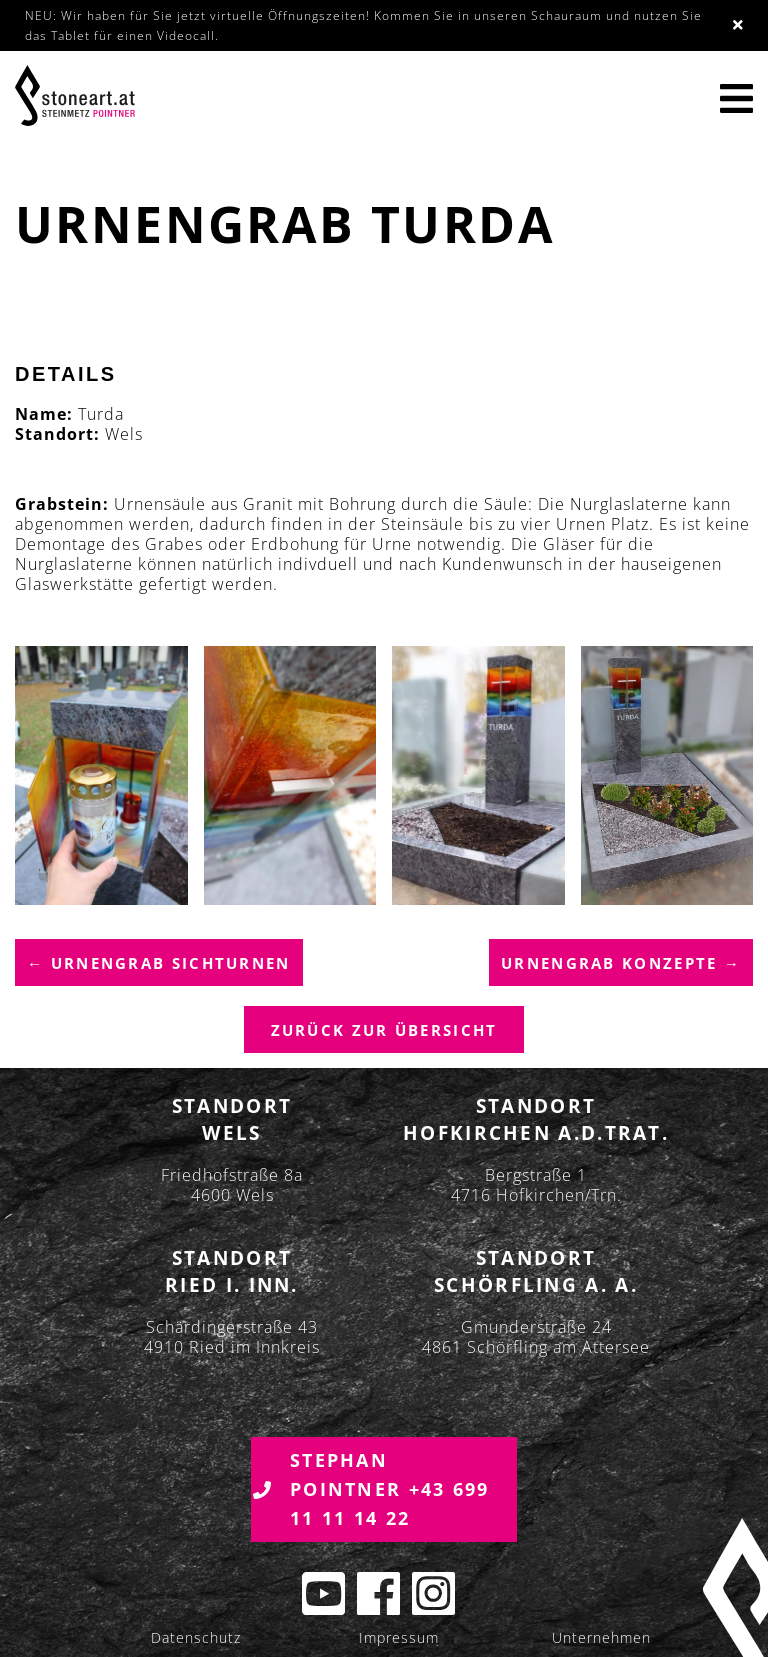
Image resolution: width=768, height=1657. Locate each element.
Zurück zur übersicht (384, 1031)
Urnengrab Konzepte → (621, 964)
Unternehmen (601, 1638)
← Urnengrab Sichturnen (159, 964)
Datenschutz (196, 1638)
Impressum (399, 1638)
